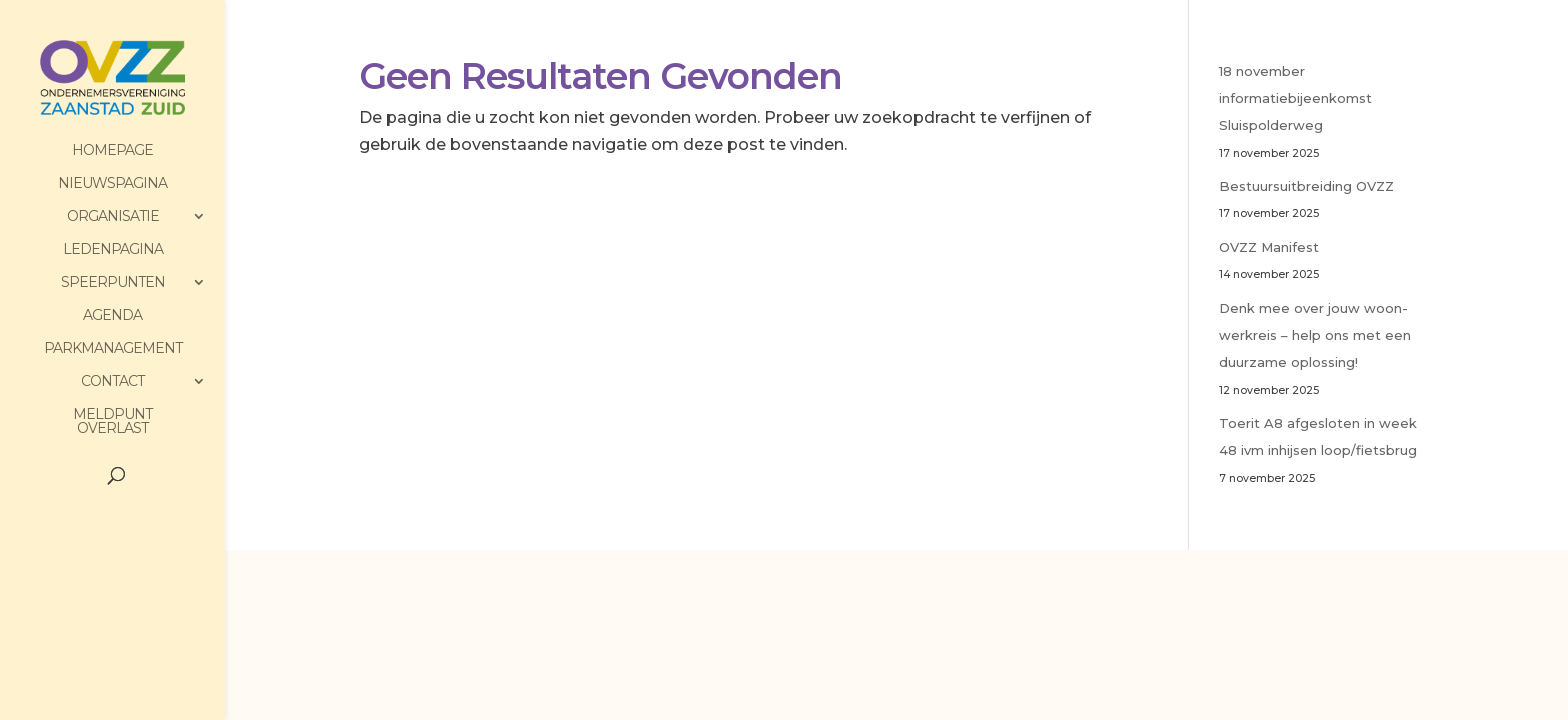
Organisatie (113, 217)
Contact (112, 382)
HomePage (112, 151)
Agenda (112, 316)
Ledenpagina (113, 250)
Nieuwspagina (112, 184)
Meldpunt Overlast (112, 422)
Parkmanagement (113, 349)
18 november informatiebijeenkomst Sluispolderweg (1295, 98)
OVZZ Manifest (1269, 247)
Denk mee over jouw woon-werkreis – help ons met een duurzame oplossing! (1315, 335)
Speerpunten (113, 283)
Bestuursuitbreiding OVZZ (1306, 186)
